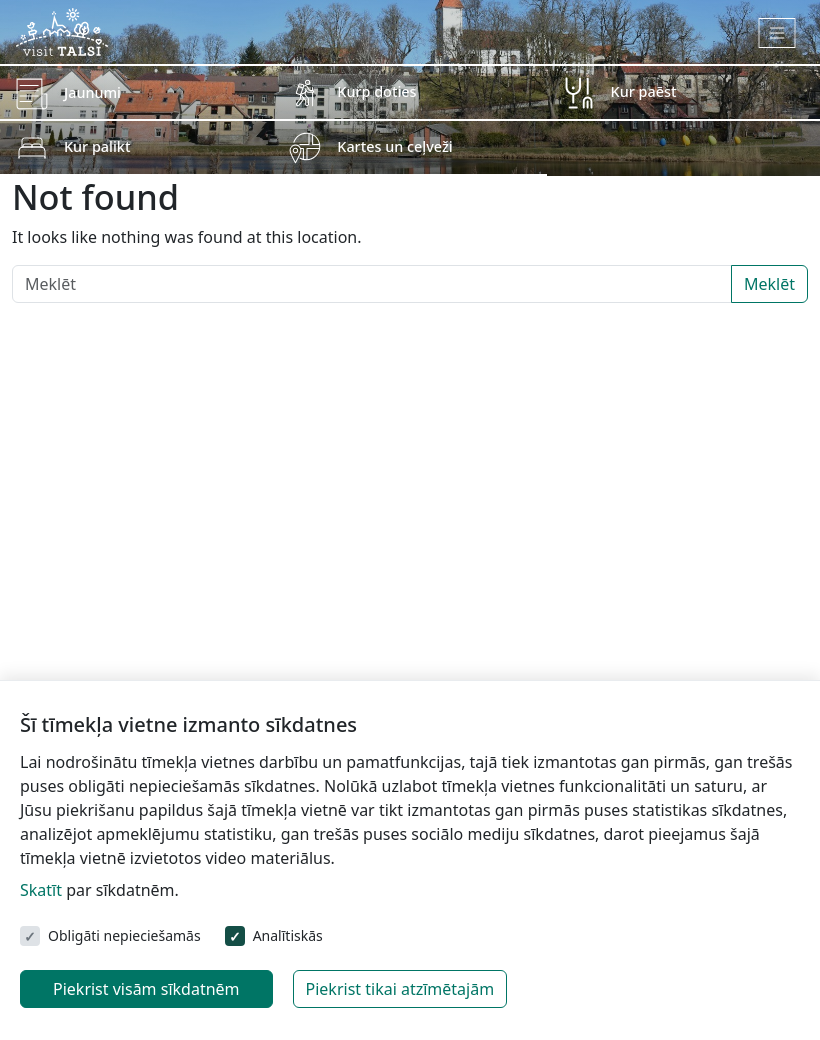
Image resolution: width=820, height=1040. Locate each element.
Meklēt (769, 284)
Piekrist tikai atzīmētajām (400, 989)
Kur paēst (644, 91)
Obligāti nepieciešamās (124, 935)
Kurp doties (376, 91)
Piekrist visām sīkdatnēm (146, 989)
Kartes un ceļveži (394, 146)
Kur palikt (97, 146)
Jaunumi (92, 92)
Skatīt (41, 890)
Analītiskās (288, 935)
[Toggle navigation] (777, 33)
